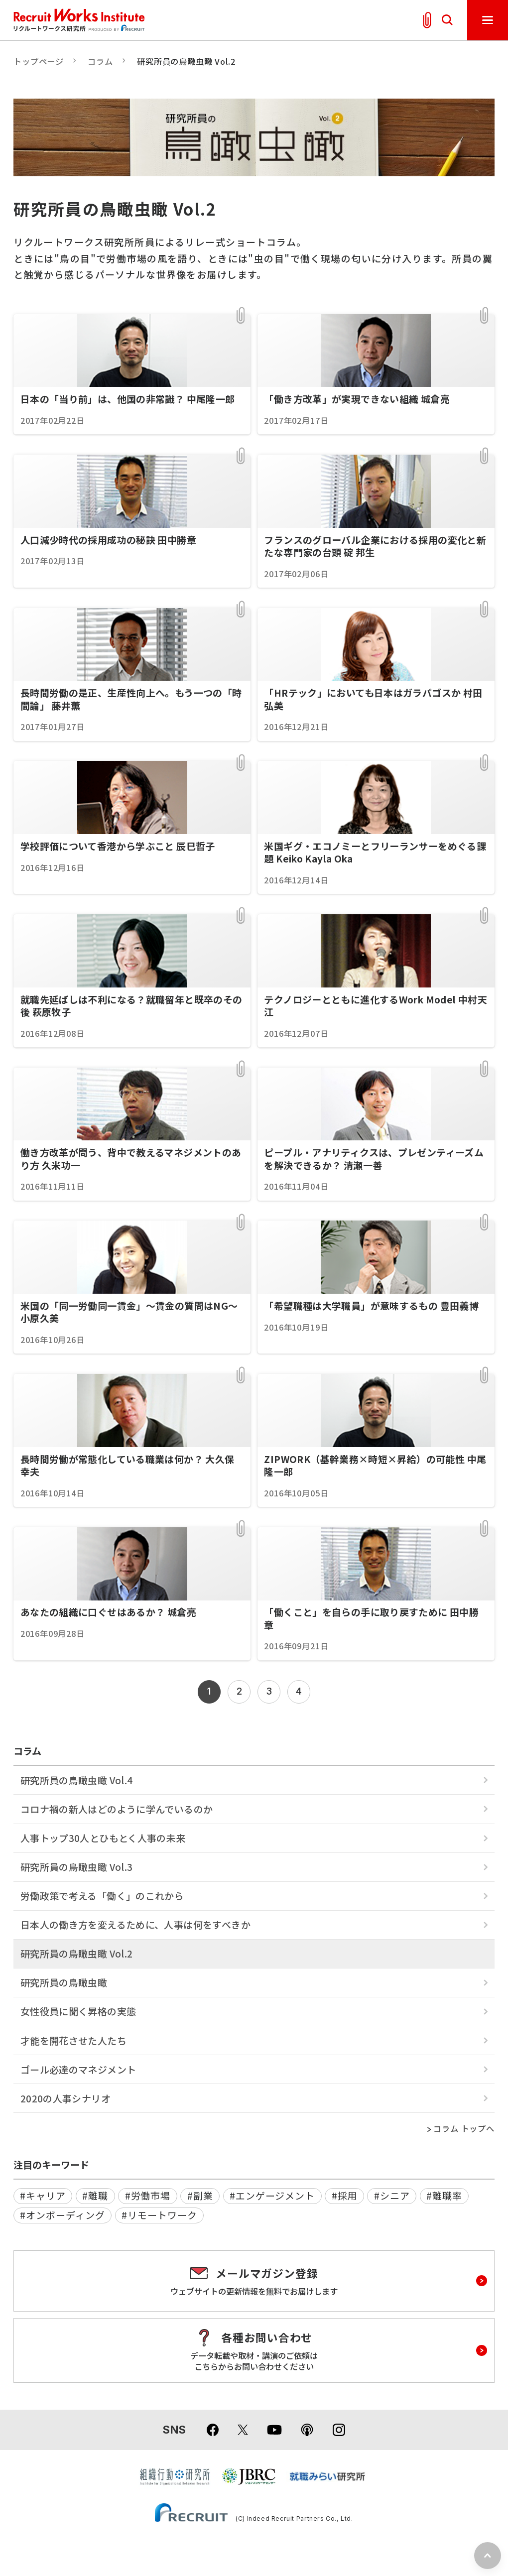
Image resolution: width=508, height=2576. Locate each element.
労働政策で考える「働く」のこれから (102, 1895)
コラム (100, 61)
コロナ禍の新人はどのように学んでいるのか (116, 1809)
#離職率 (444, 2195)
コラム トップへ (464, 2128)
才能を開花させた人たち (73, 2040)
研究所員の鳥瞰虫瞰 (63, 1982)
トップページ (38, 61)
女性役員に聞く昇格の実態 (78, 2011)
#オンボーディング (62, 2214)
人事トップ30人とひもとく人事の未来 (103, 1837)
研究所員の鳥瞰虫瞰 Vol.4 (76, 1780)
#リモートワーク (159, 2214)
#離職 (95, 2195)
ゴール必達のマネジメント (78, 2069)
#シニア (392, 2195)
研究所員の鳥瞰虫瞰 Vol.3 (76, 1866)
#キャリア (43, 2195)
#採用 (345, 2195)
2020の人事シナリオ (65, 2098)
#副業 (200, 2195)
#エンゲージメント (272, 2195)
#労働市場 (148, 2195)
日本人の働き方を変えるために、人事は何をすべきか (135, 1924)
